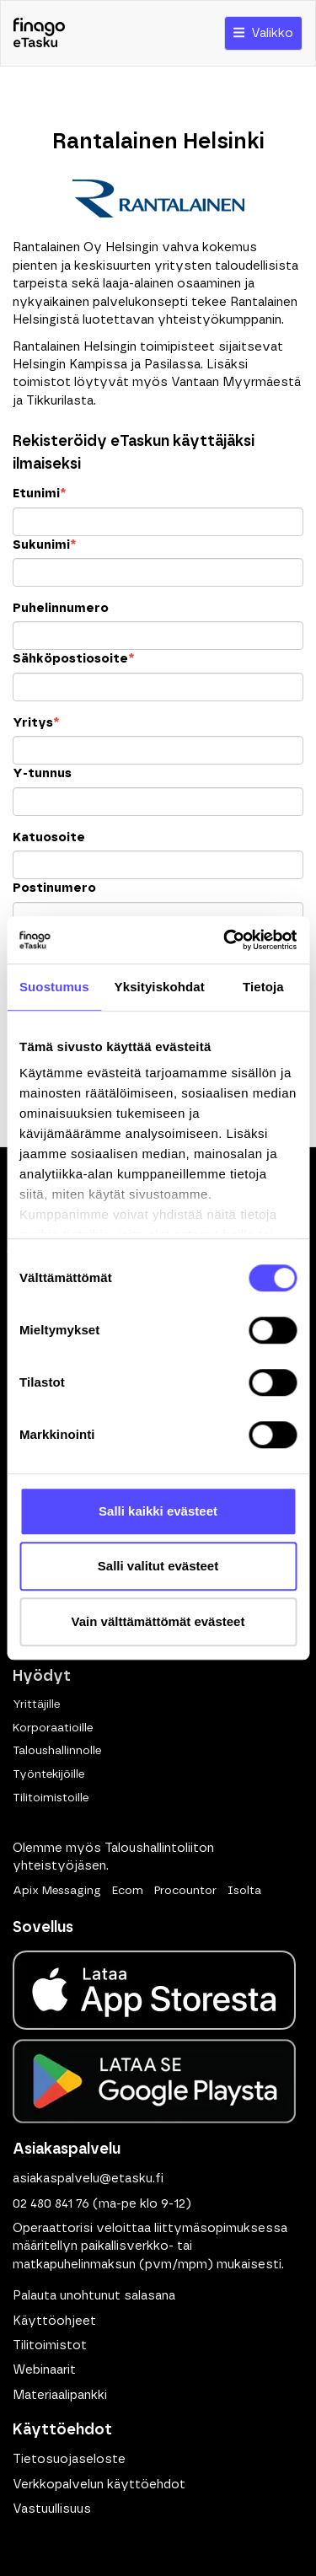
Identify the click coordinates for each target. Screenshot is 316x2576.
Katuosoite (49, 837)
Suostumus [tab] (54, 986)
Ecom (127, 1891)
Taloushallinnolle (57, 1751)
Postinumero (54, 888)
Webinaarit (44, 2370)
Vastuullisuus (52, 2509)
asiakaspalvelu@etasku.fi (88, 2178)
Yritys (36, 722)
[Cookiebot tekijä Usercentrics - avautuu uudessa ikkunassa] (225, 940)
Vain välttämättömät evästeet (158, 1621)
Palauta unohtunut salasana (94, 2295)
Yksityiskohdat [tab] (160, 986)
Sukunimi (44, 545)
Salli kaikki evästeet (158, 1511)
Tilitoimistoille (50, 1798)
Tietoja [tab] (263, 986)
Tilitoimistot (50, 2345)
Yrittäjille (36, 1704)
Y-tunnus (42, 773)
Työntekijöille (48, 1774)
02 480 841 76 (51, 2204)
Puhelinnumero (61, 608)
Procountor (185, 1891)
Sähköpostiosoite (73, 658)
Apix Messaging (57, 1891)
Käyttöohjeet (54, 2321)
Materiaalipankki (60, 2395)
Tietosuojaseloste (69, 2459)
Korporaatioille (53, 1728)
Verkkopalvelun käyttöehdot (99, 2484)
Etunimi (39, 493)
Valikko (263, 33)
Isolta (244, 1891)
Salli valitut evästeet (158, 1566)
